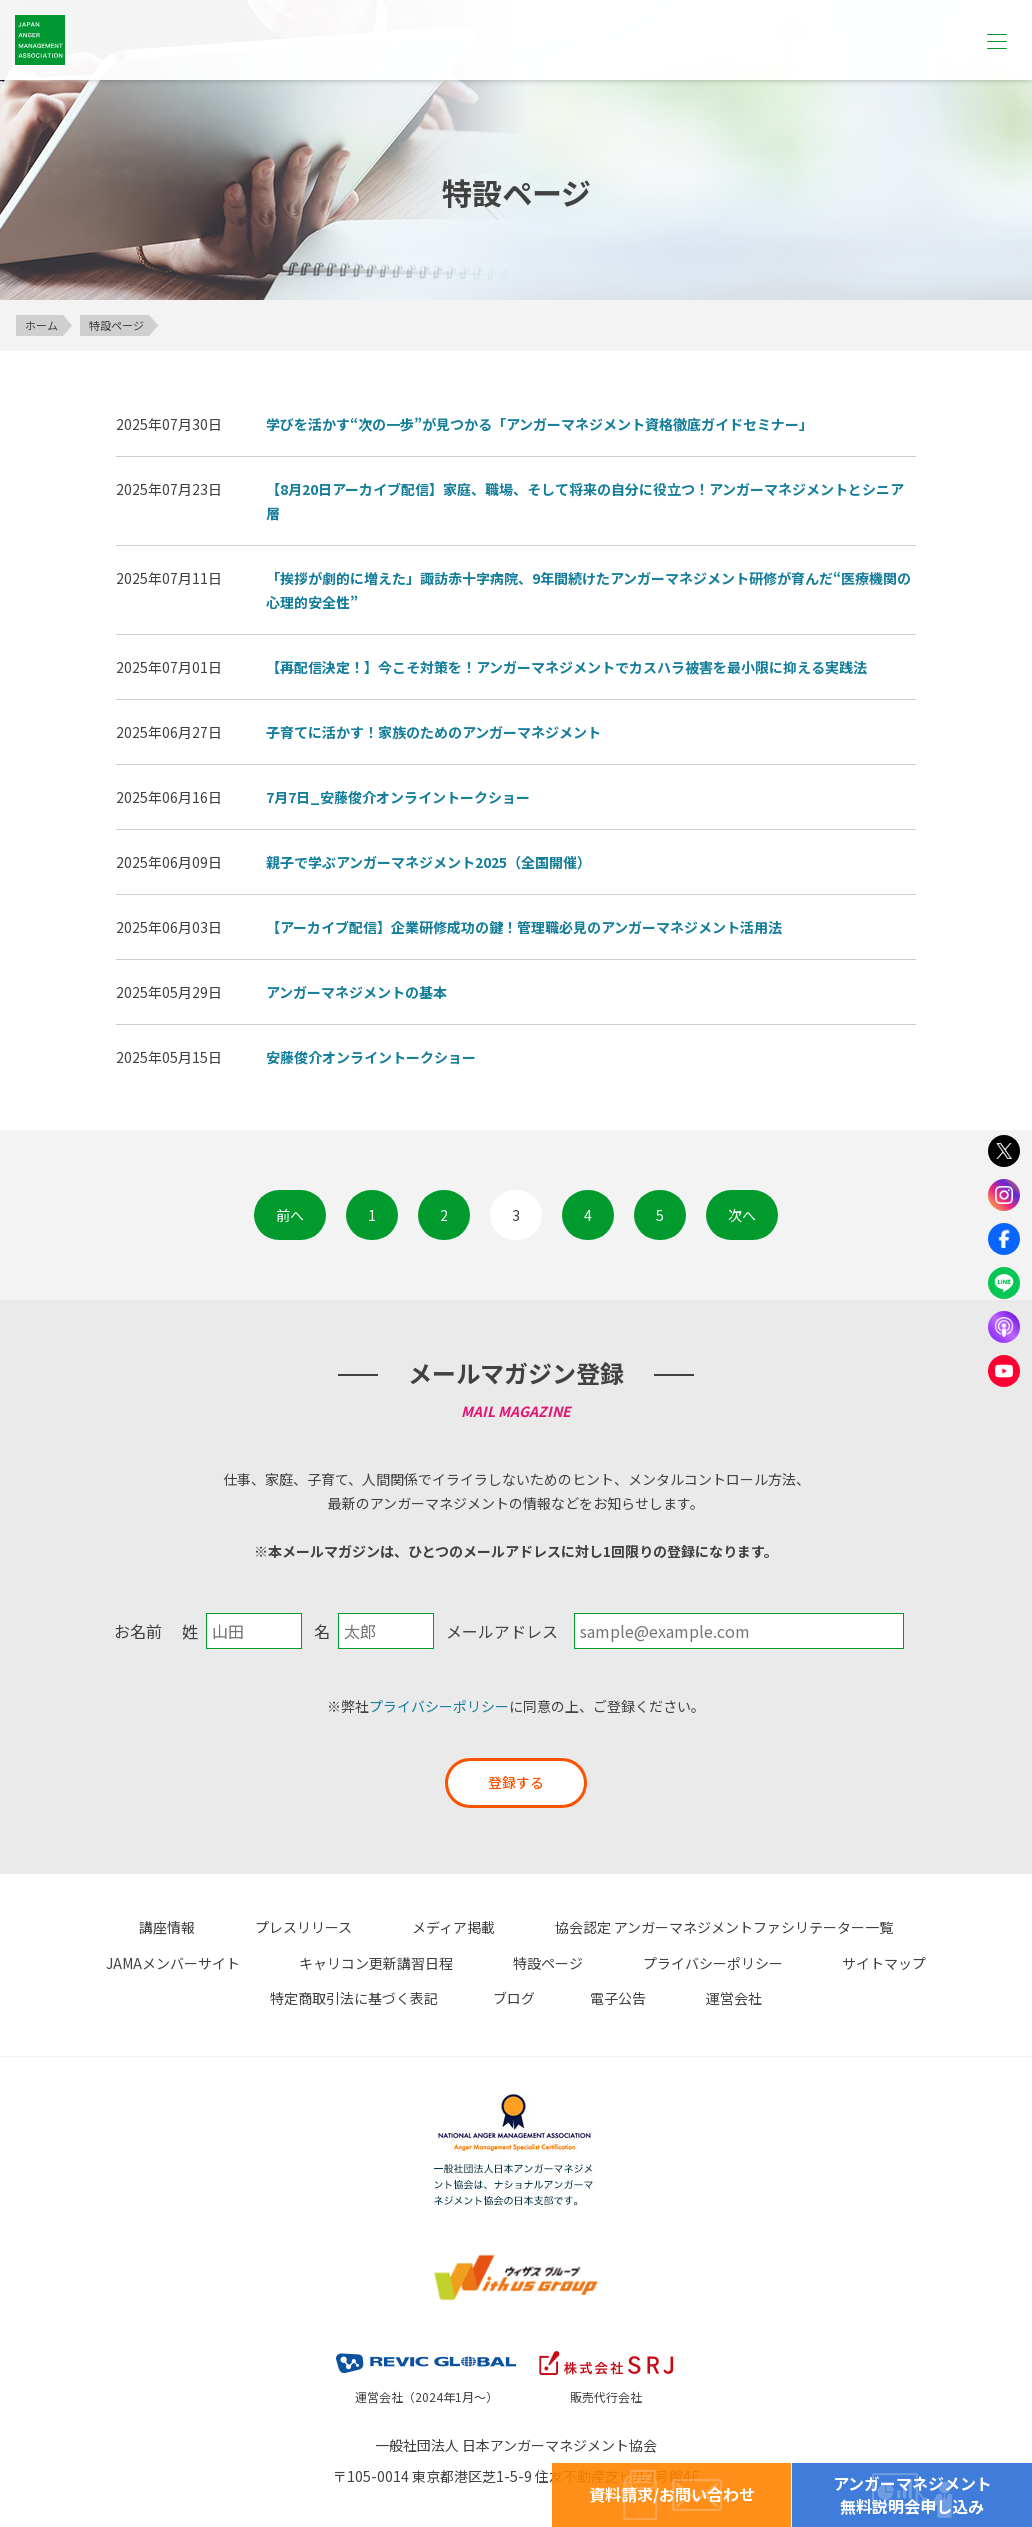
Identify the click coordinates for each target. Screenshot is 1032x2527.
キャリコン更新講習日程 (154, 1961)
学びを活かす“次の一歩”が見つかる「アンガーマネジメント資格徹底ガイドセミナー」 (539, 424)
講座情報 (100, 1927)
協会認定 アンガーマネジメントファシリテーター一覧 (612, 1927)
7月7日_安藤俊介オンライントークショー (398, 797)
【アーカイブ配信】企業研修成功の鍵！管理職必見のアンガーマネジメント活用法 (524, 927)
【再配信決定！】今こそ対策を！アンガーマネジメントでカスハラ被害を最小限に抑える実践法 (566, 667)
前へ (290, 1215)
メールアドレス (502, 1631)
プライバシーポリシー (439, 1706)
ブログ (934, 1961)
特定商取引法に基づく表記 (789, 1961)
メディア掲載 (356, 1927)
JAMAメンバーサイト (893, 1927)
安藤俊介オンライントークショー (371, 1057)
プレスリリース (221, 1927)
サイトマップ (618, 1961)
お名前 (138, 1631)
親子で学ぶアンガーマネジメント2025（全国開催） (428, 862)
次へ (742, 1215)
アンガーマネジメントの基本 (356, 992)
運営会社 (567, 1995)
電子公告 (466, 1995)
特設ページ (311, 1961)
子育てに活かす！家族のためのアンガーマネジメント (433, 732)
